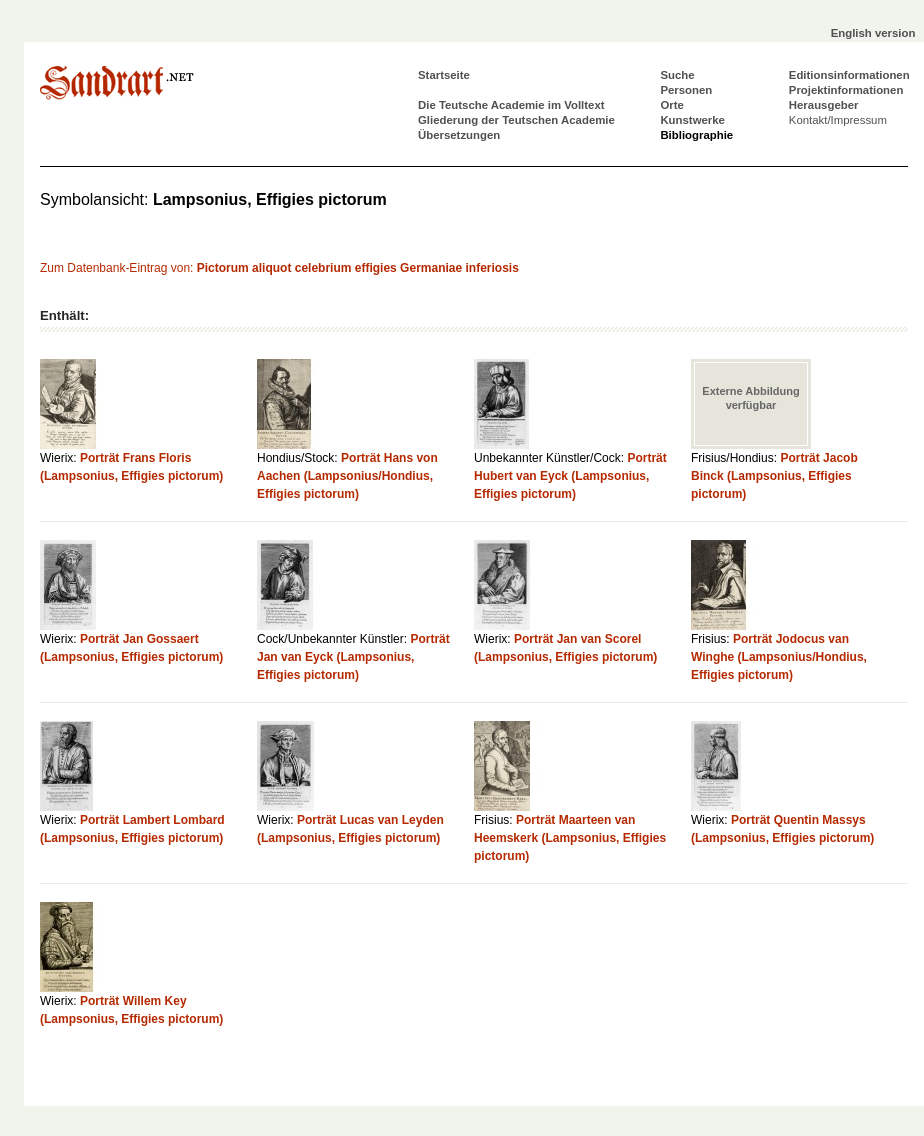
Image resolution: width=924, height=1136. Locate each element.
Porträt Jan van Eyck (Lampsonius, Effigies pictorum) (353, 657)
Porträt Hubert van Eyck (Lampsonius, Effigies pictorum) (570, 476)
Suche (677, 75)
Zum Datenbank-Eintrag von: (279, 268)
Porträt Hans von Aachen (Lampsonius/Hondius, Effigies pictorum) (347, 476)
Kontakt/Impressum (838, 120)
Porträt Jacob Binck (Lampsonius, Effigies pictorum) (774, 476)
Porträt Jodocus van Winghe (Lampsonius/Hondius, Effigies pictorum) (779, 657)
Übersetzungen (459, 135)
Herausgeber (824, 105)
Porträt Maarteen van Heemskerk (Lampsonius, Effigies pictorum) (570, 838)
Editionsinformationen (849, 75)
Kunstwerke (692, 120)
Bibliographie (696, 135)
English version (873, 33)
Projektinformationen (846, 90)
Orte (671, 105)
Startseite (444, 75)
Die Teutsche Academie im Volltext (511, 105)
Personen (686, 90)
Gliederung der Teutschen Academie (516, 120)
